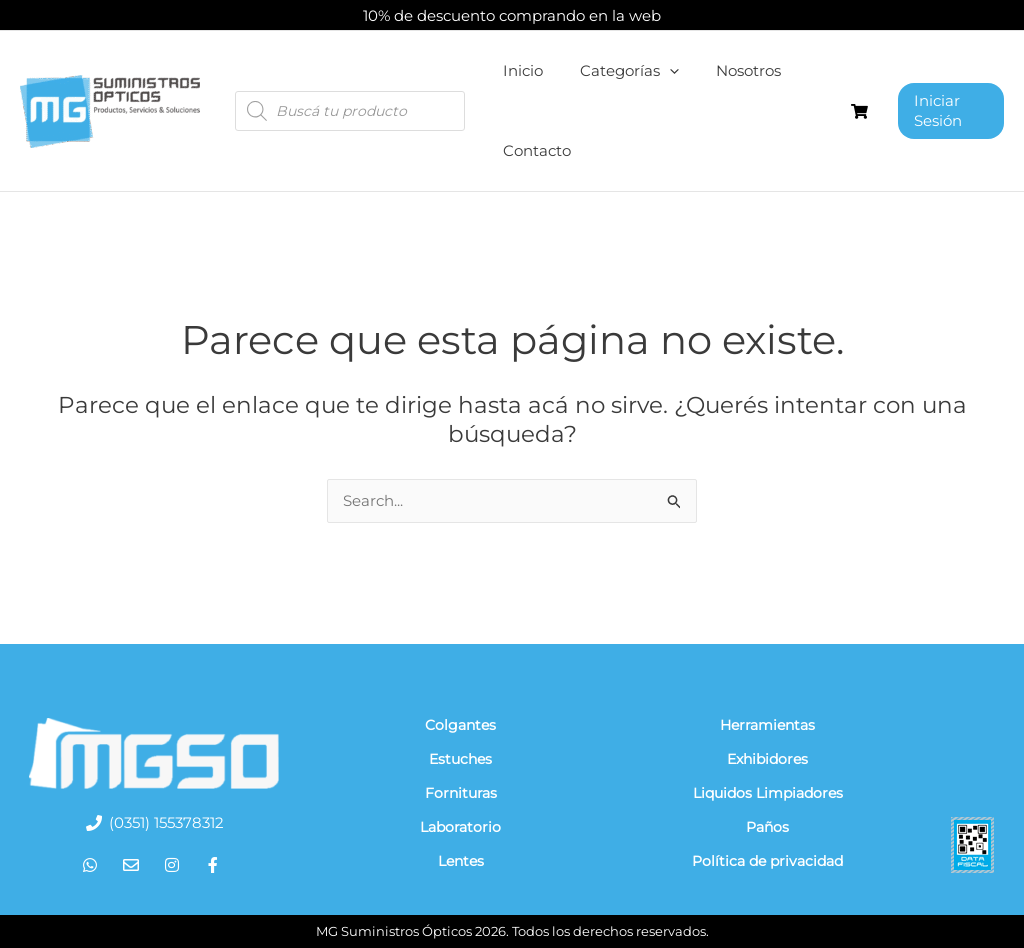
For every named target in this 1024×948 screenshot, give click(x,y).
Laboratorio (460, 827)
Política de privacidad (767, 861)
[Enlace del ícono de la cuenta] (948, 111)
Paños (767, 827)
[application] (659, 71)
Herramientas (767, 725)
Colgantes (460, 725)
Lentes (461, 861)
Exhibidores (767, 759)
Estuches (460, 759)
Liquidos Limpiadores (768, 793)
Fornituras (461, 793)
